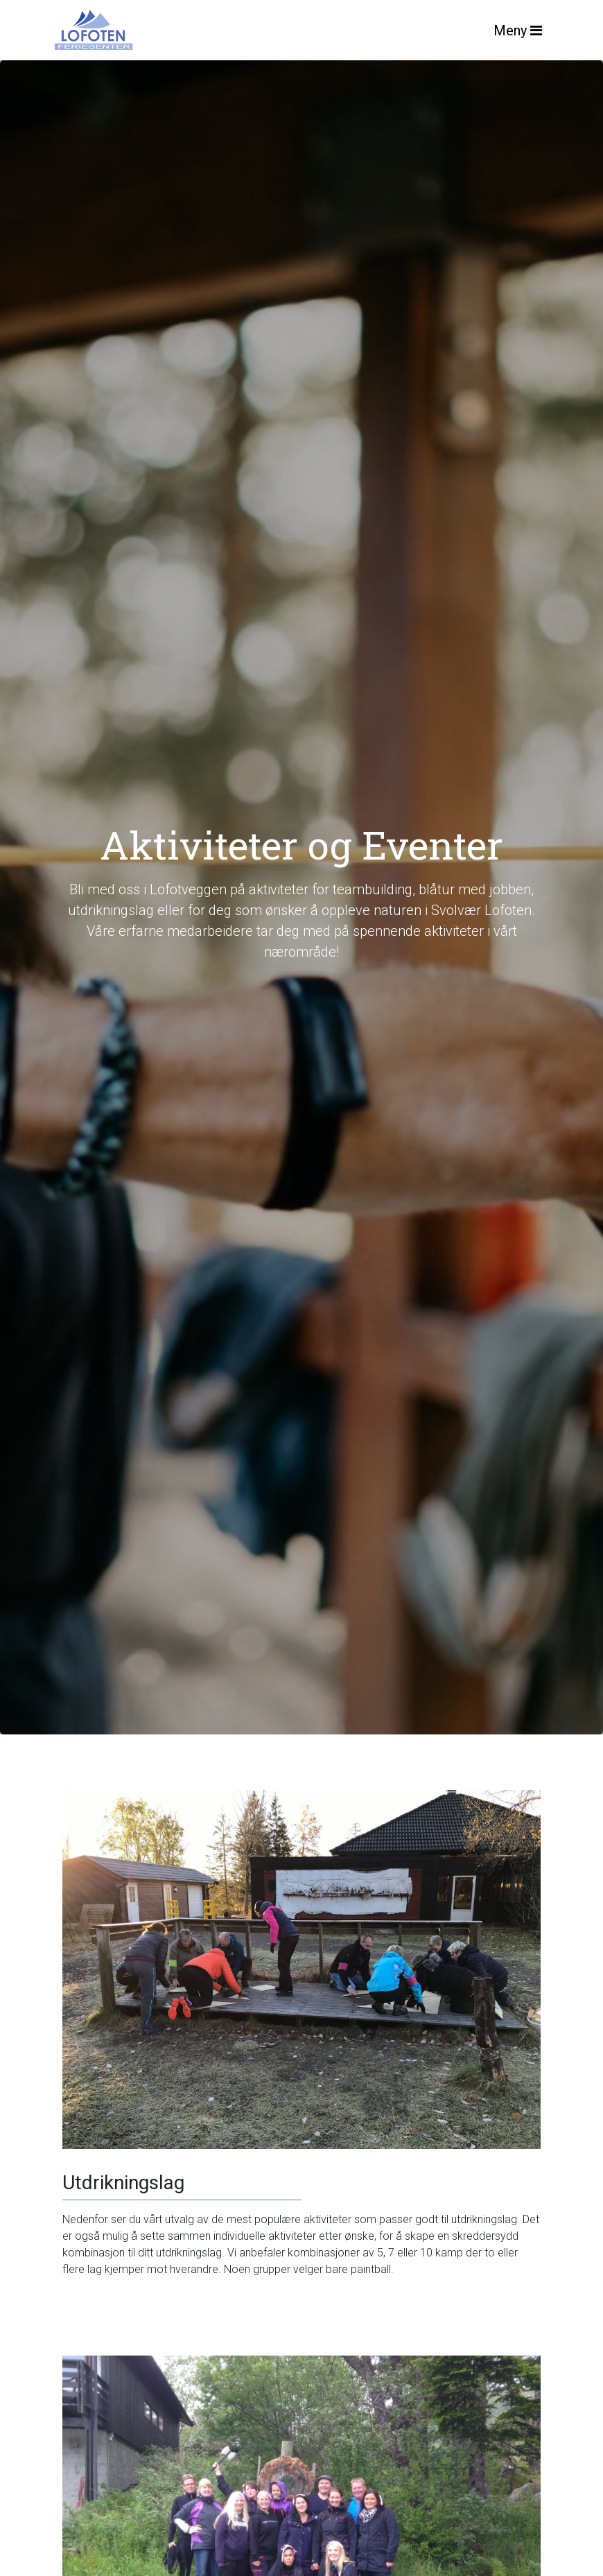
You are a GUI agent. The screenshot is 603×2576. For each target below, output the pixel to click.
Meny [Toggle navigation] (517, 30)
